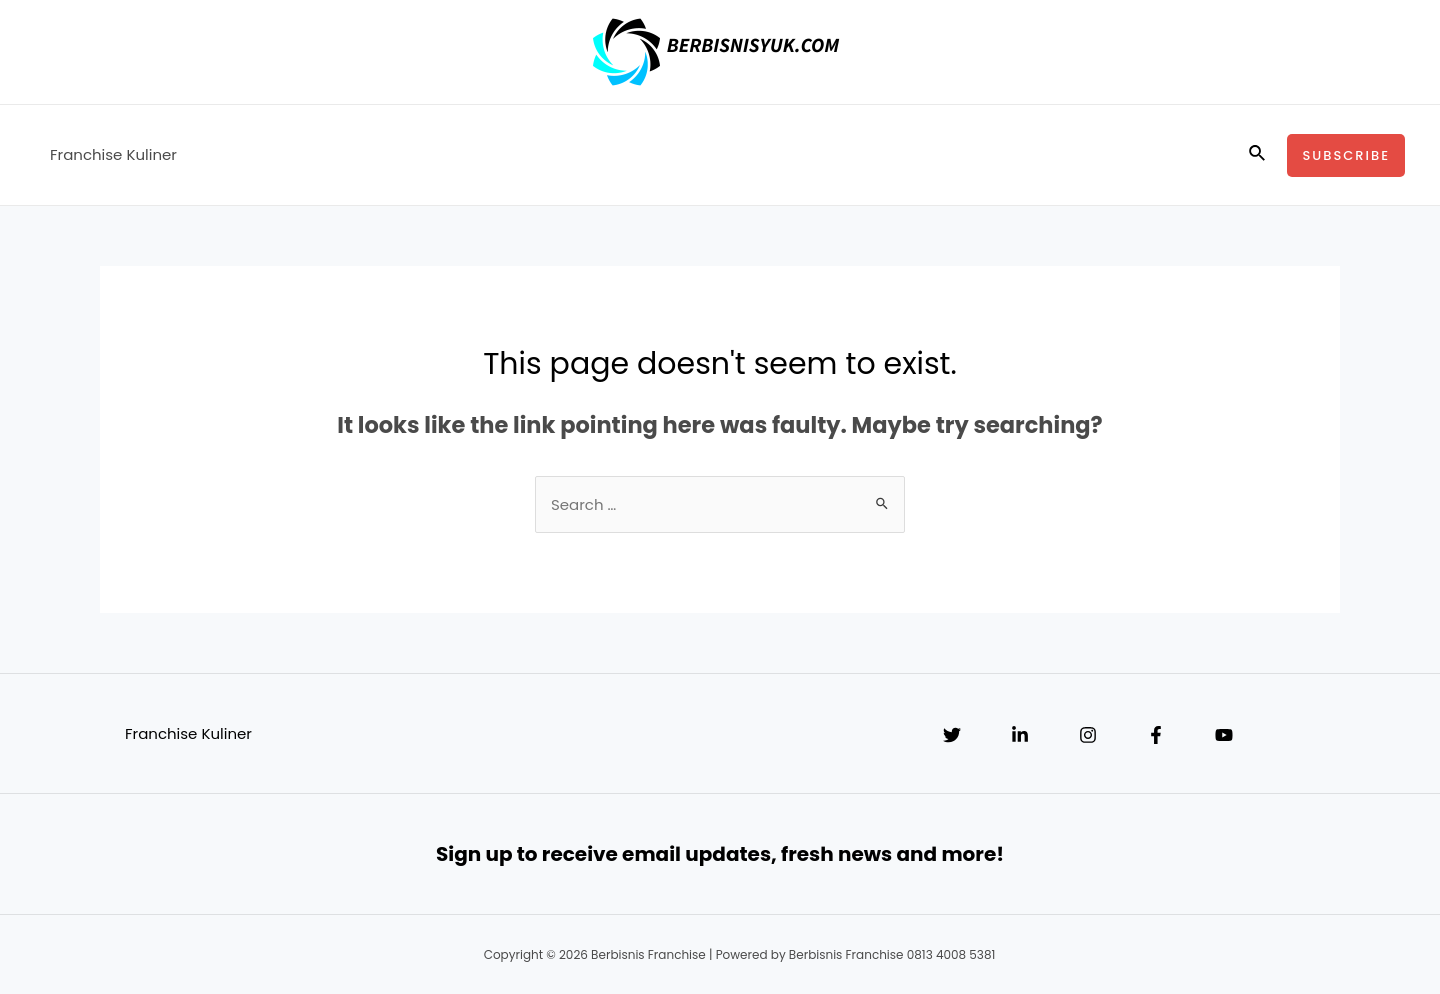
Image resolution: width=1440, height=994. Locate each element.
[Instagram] (1088, 735)
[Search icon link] (1258, 155)
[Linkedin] (1020, 735)
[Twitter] (952, 735)
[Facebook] (1156, 735)
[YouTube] (1224, 735)
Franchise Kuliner (113, 154)
